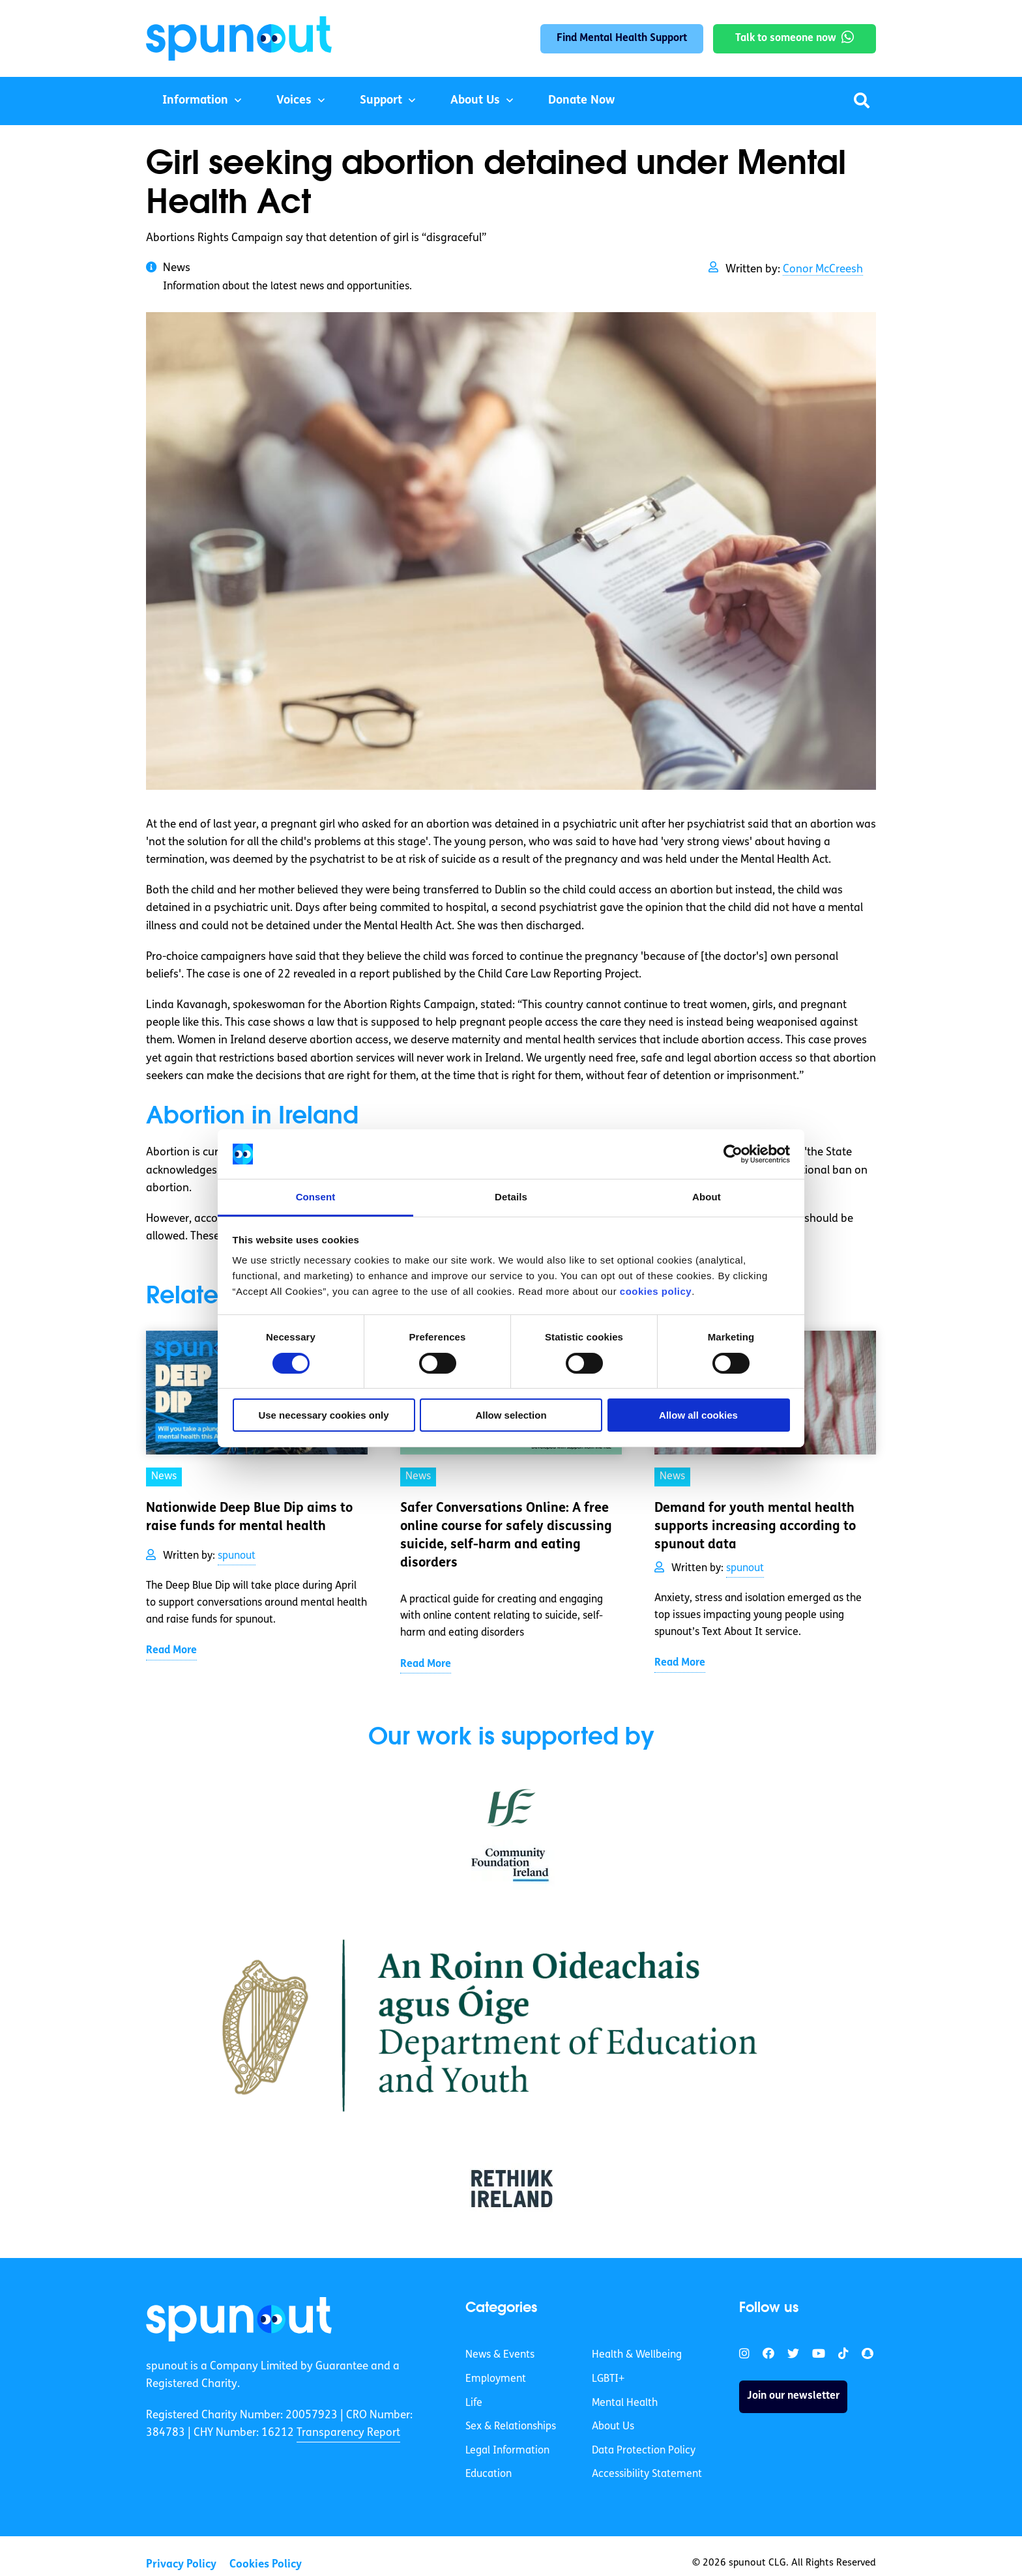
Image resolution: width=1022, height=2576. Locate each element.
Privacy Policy (181, 2564)
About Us (475, 100)
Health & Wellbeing (637, 2355)
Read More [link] (171, 1650)
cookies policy (656, 1291)
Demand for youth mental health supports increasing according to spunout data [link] (755, 1527)
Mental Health (625, 2403)
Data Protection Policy (643, 2451)
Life (473, 2403)
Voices (294, 100)
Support (381, 100)
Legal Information (507, 2451)
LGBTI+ (608, 2379)
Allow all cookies (698, 1415)
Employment (495, 2379)
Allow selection (510, 1415)
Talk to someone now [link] (785, 38)
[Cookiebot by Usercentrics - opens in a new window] (733, 1154)
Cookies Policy (265, 2564)
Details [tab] (511, 1196)
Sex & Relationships (510, 2427)
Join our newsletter (793, 2396)
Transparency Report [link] (348, 2433)
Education (488, 2474)
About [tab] (706, 1196)
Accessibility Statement (647, 2474)
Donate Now (581, 100)
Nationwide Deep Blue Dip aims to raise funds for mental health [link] (249, 1517)
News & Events (499, 2355)
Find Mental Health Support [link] (622, 38)
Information (195, 100)
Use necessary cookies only (323, 1415)
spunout (237, 1556)
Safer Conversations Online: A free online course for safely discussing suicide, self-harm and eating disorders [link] (506, 1536)
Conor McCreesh (823, 269)
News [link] (164, 1476)
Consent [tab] (316, 1196)
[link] (239, 2319)
